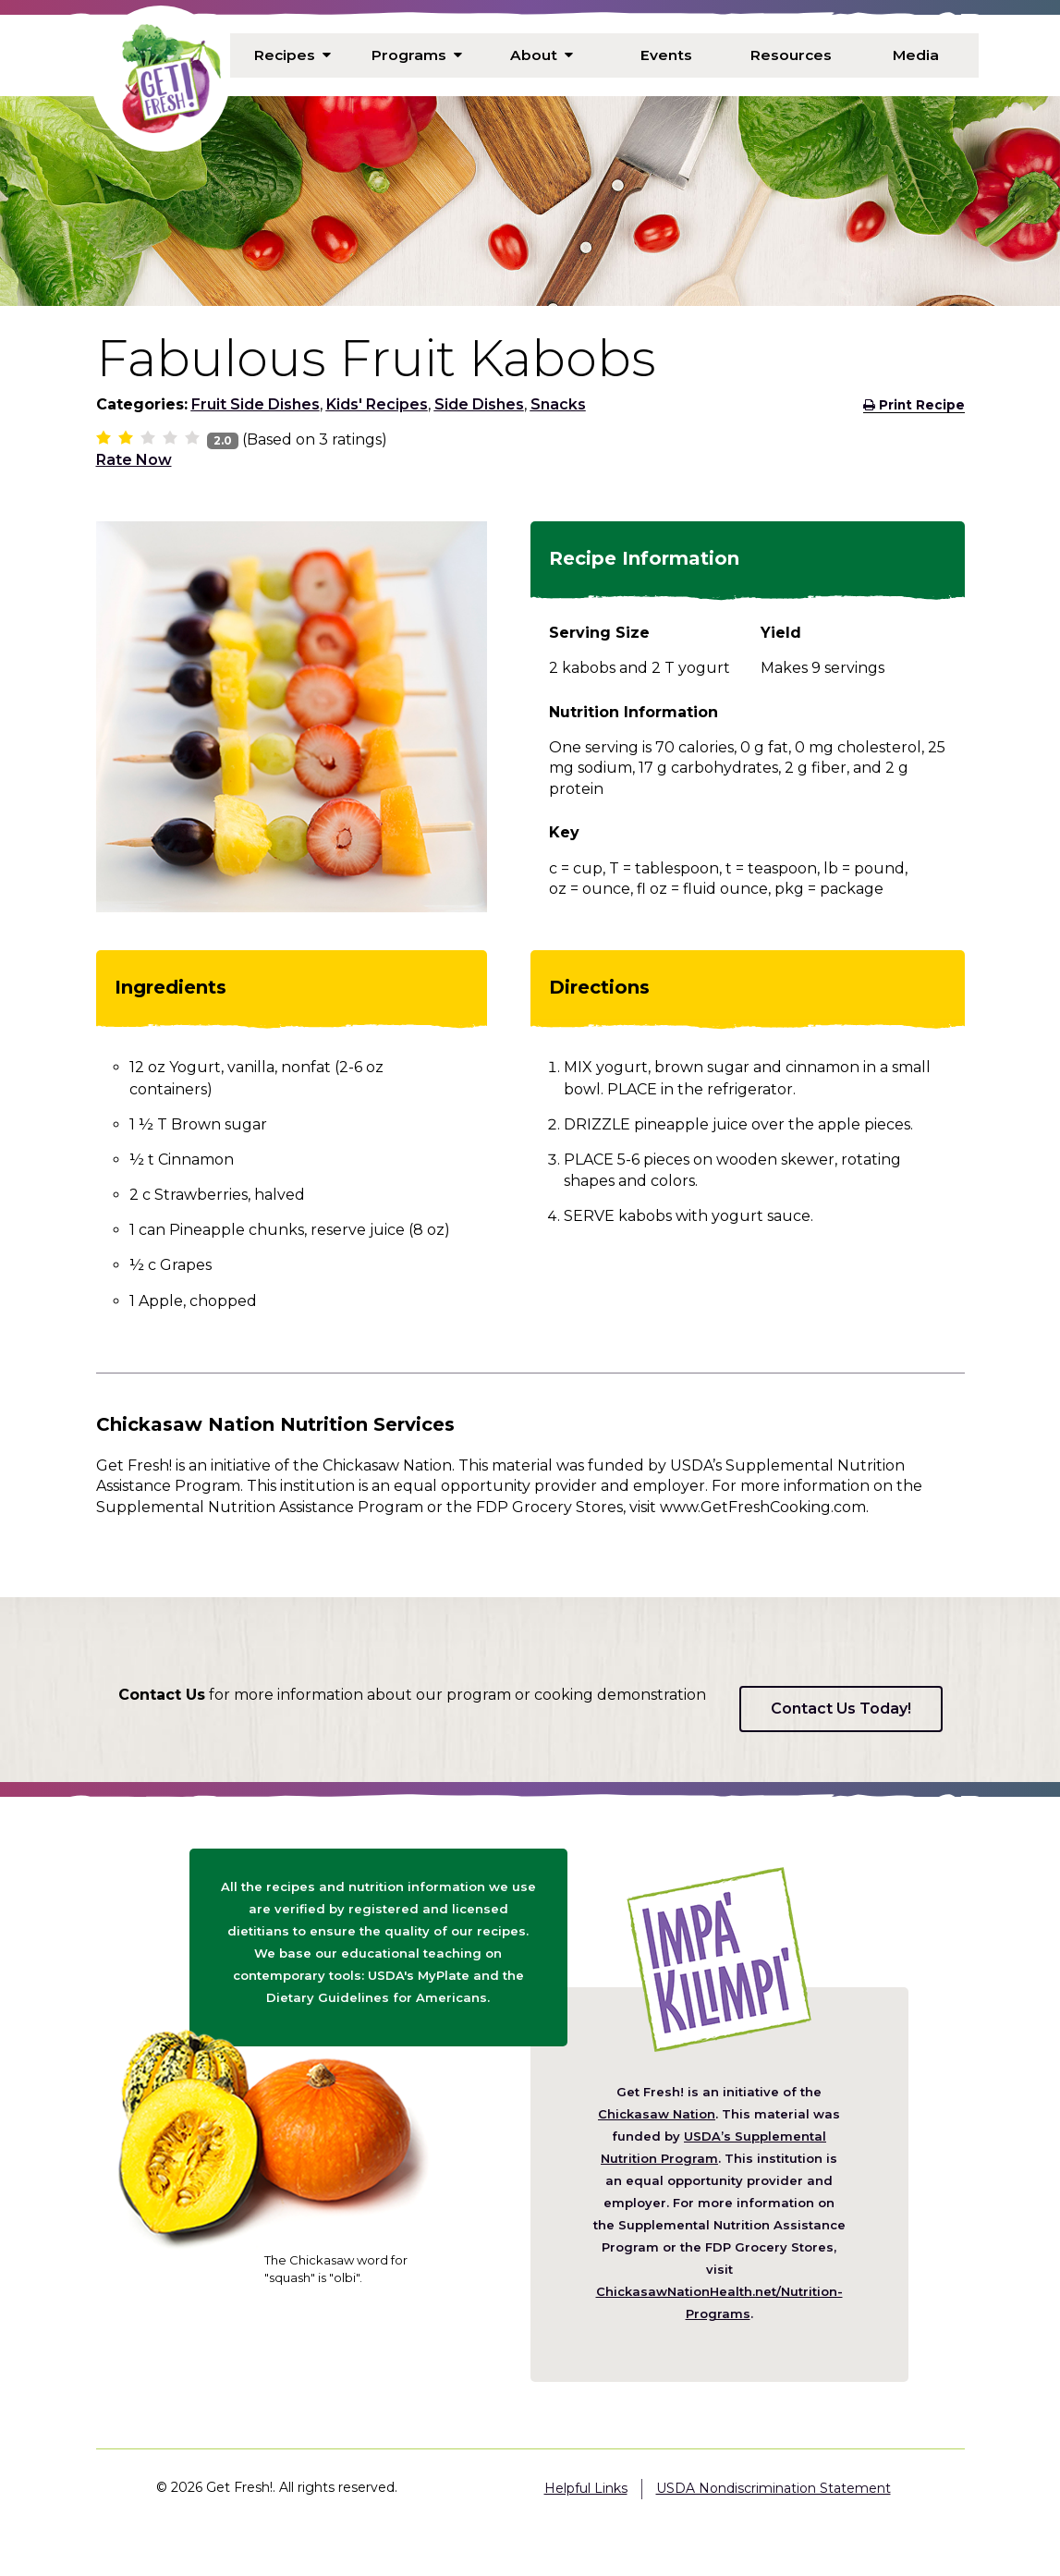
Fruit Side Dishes (255, 404)
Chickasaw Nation (656, 2113)
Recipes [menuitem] (292, 54)
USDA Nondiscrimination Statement (773, 2488)
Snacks (558, 404)
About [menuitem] (541, 54)
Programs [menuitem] (417, 54)
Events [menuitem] (666, 54)
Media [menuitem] (916, 54)
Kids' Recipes (377, 404)
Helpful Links (585, 2488)
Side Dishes (479, 404)
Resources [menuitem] (791, 54)
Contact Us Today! (841, 1708)
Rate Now (134, 460)
